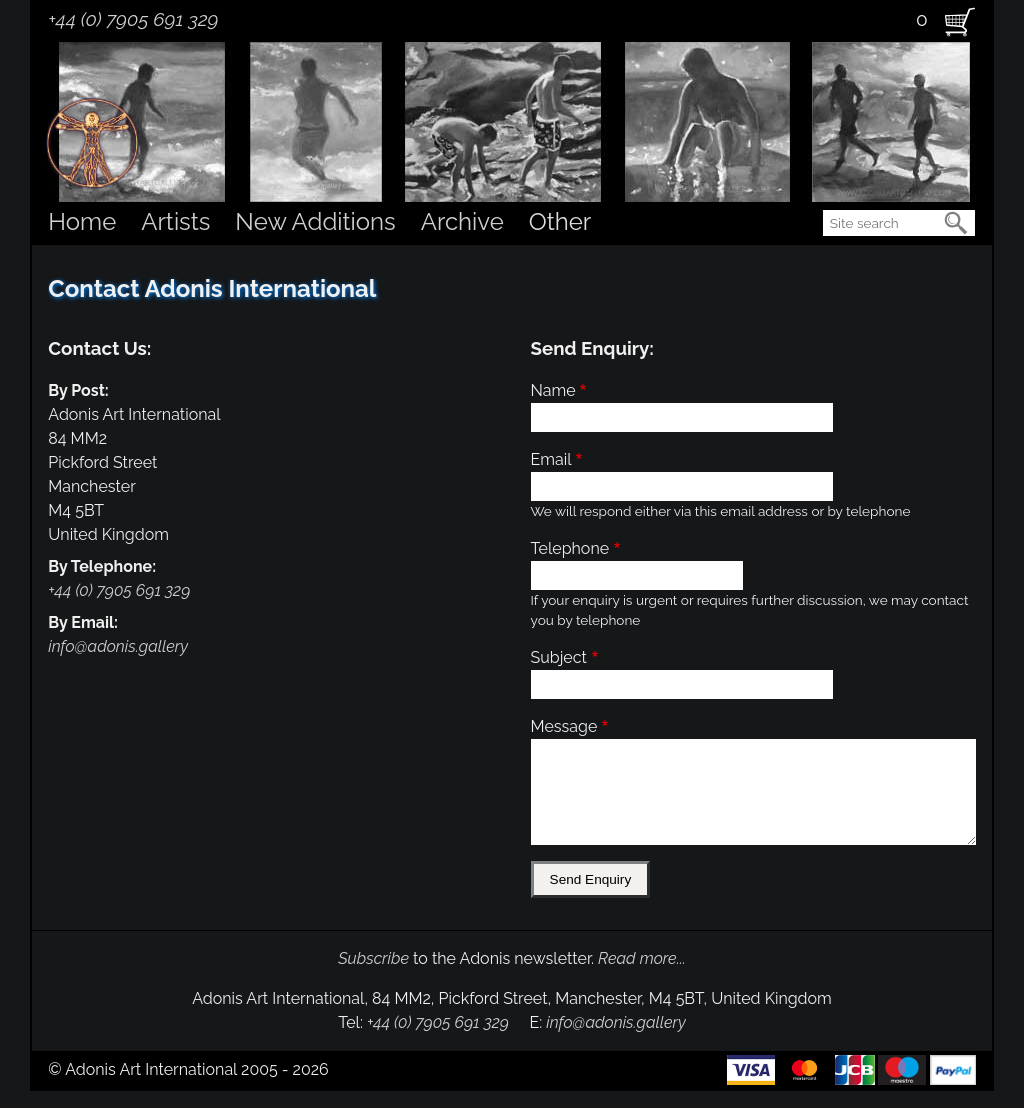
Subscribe (373, 958)
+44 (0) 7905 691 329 (133, 19)
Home (82, 221)
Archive (462, 221)
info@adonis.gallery (118, 646)
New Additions (315, 221)
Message (564, 726)
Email (551, 459)
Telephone (570, 548)
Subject (559, 657)
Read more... (642, 958)
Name (553, 390)
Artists (175, 221)
